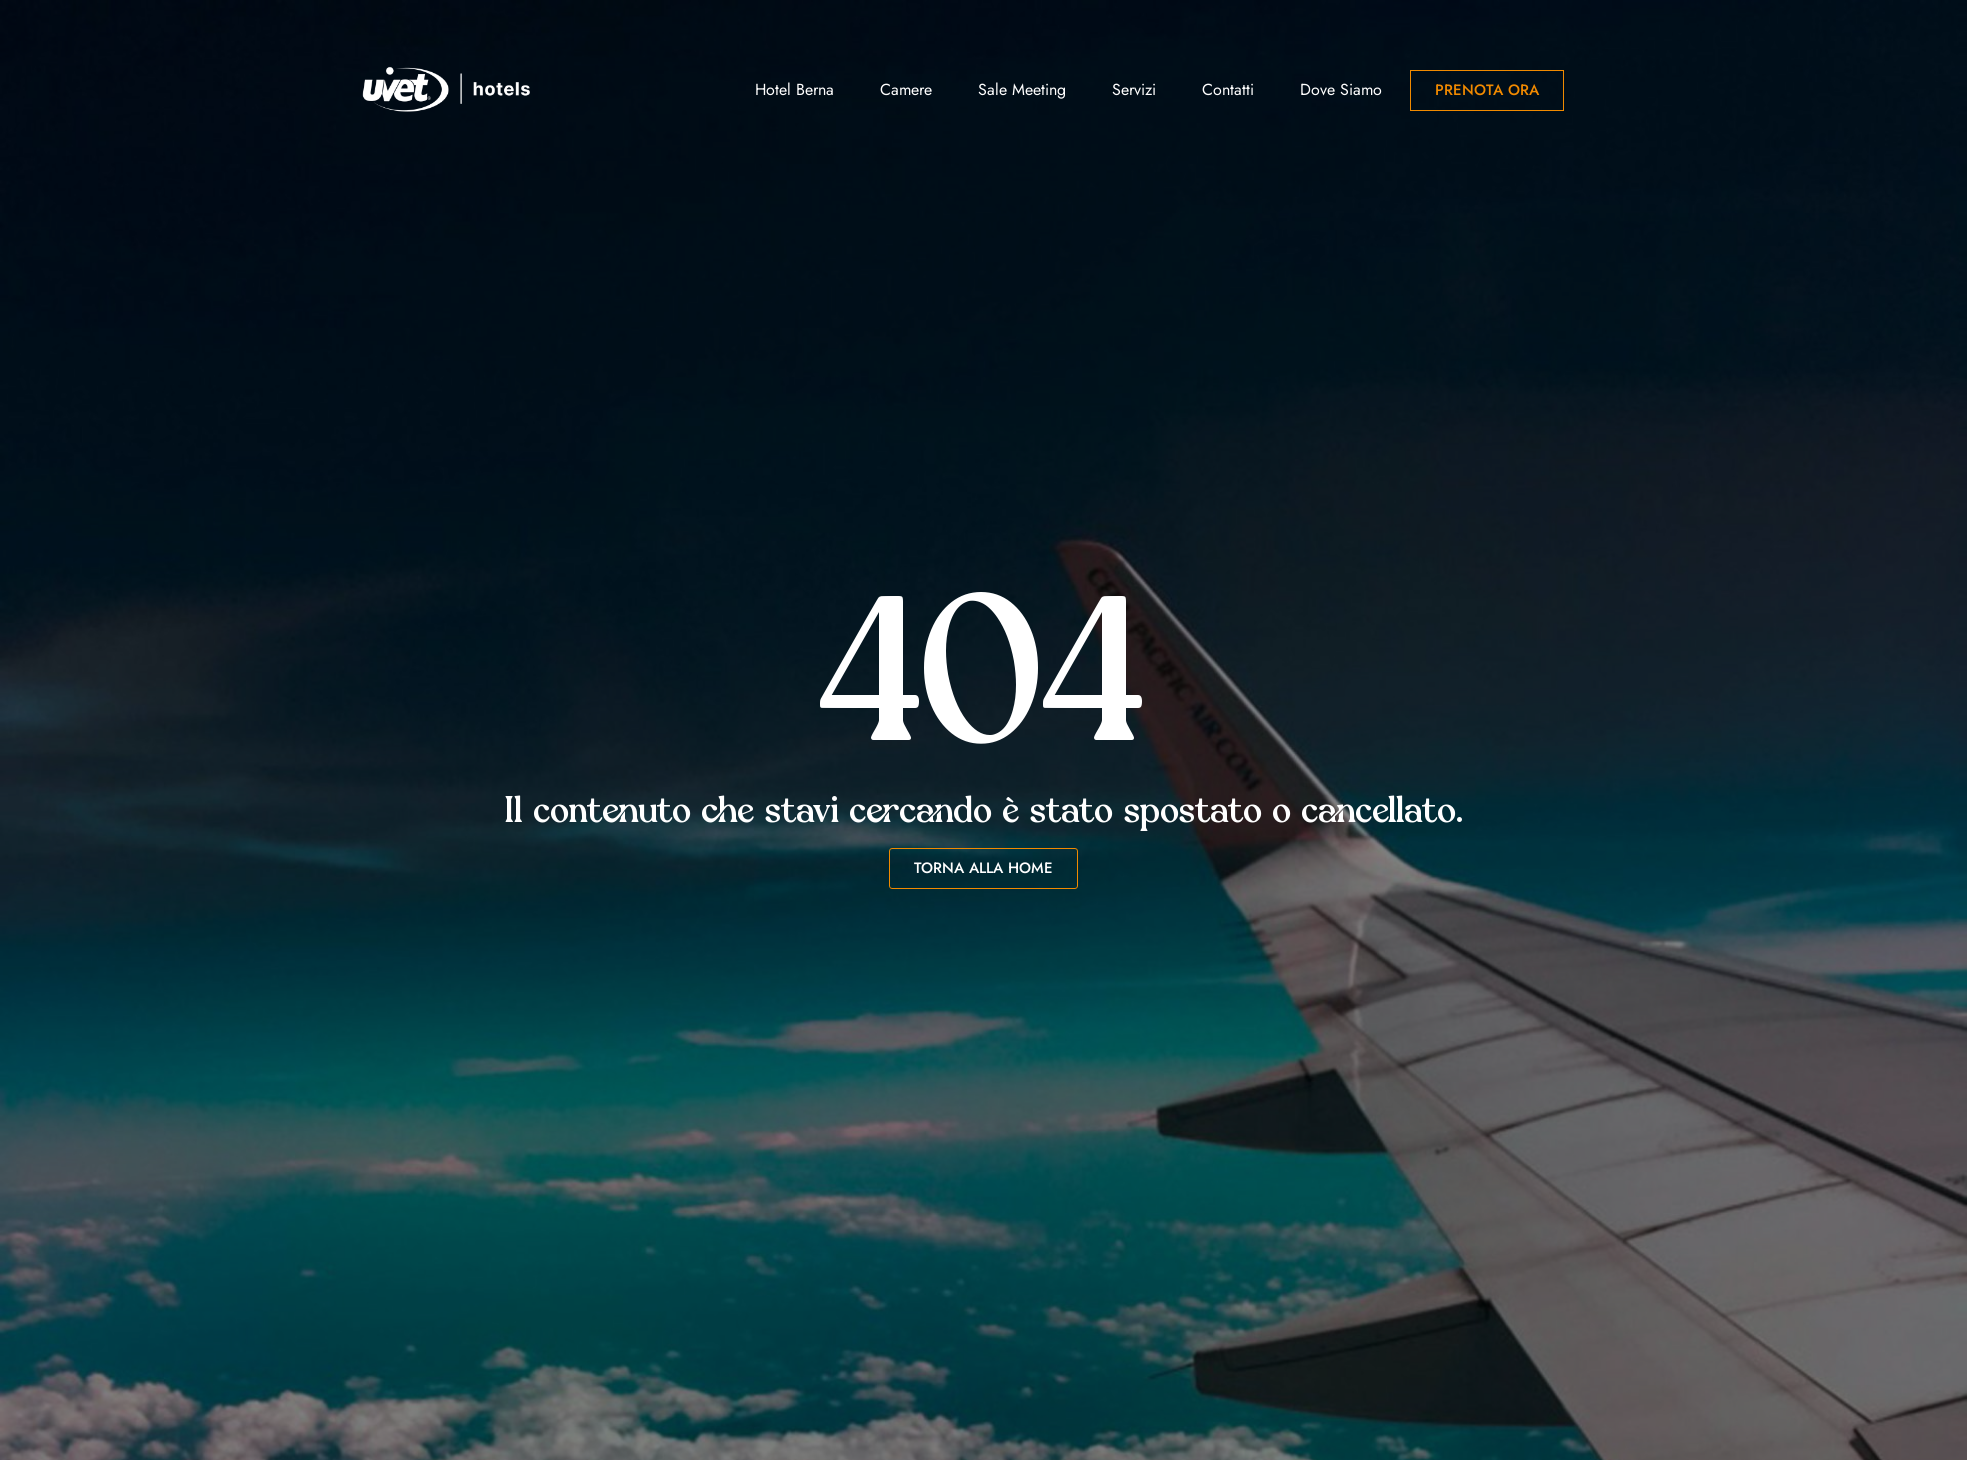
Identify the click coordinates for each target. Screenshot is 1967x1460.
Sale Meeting (1022, 89)
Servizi (1134, 89)
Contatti (1228, 89)
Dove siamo (1341, 89)
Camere (906, 89)
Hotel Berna (794, 89)
